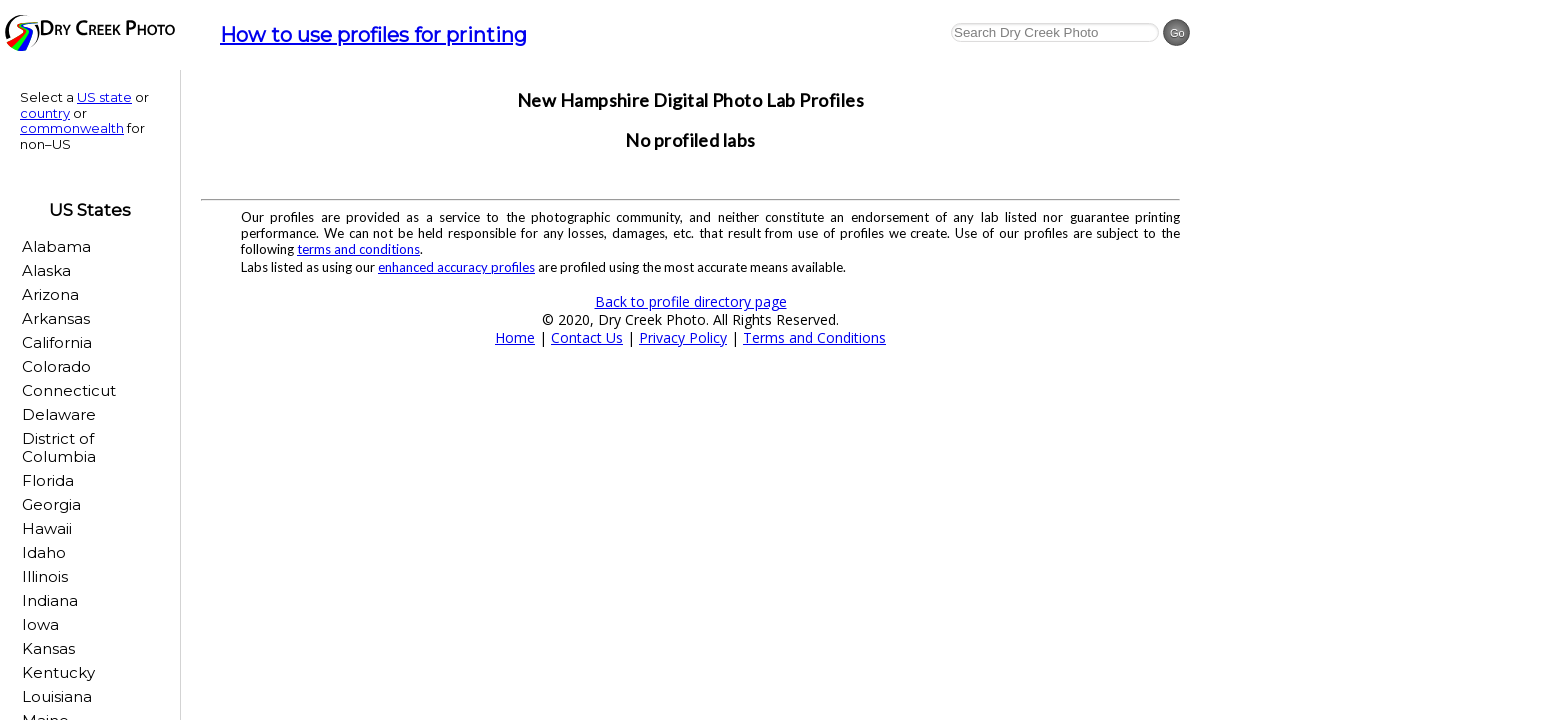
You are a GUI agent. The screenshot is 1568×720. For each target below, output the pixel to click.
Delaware (59, 414)
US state (104, 97)
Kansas (48, 648)
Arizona (50, 294)
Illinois (45, 576)
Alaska (46, 270)
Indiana (50, 600)
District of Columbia (59, 447)
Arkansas (56, 318)
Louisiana (57, 696)
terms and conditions (358, 249)
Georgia (51, 504)
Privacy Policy (683, 337)
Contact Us (587, 337)
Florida (48, 480)
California (57, 342)
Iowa (40, 624)
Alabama (56, 246)
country (45, 113)
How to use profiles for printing (373, 35)
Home (515, 337)
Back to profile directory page (691, 301)
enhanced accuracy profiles (456, 267)
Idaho (44, 552)
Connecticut (69, 390)
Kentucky (58, 672)
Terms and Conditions (814, 337)
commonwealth (72, 128)
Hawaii (47, 528)
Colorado (56, 366)
